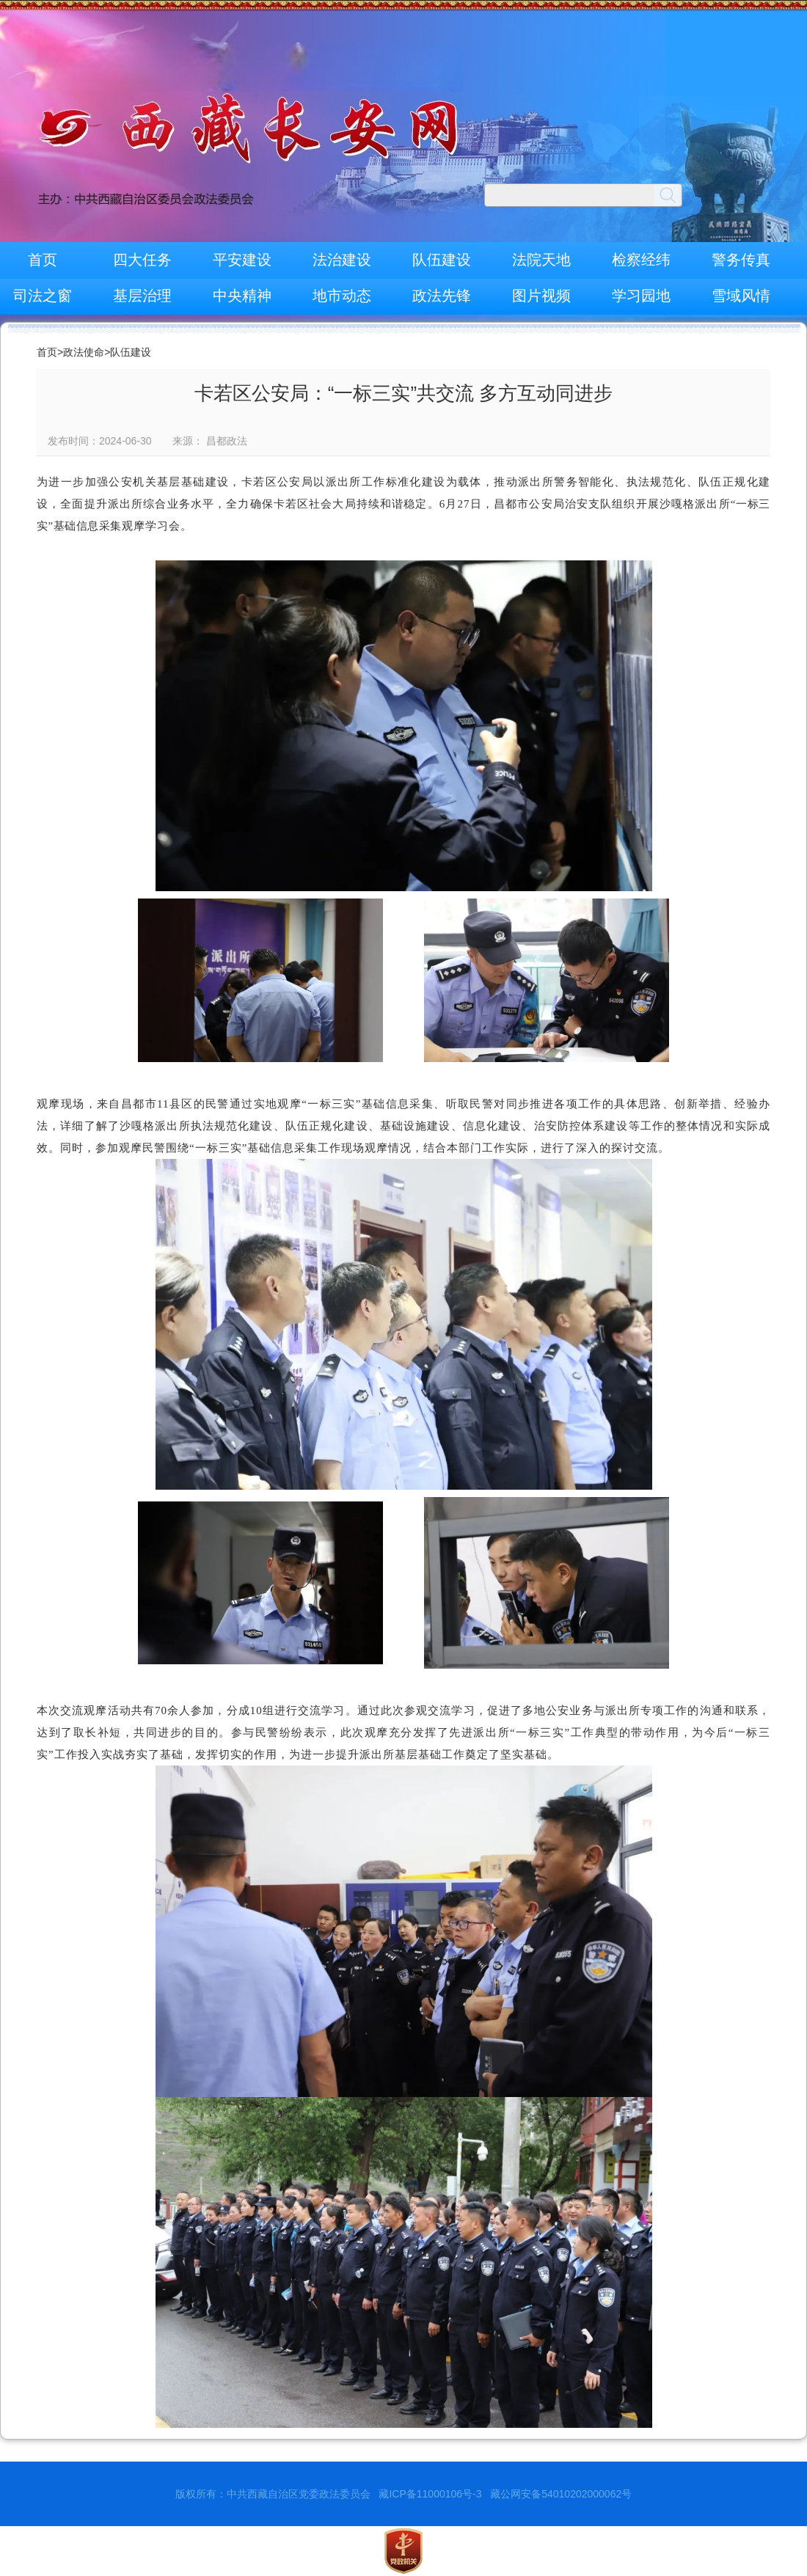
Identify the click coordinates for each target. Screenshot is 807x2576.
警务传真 (741, 260)
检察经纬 (641, 260)
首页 (42, 260)
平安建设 (242, 260)
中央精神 (242, 296)
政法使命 (83, 352)
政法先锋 (441, 296)
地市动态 (342, 296)
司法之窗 (42, 296)
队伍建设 (441, 260)
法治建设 (342, 260)
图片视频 (541, 296)
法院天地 (541, 260)
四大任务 (142, 260)
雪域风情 (741, 296)
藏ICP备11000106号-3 (430, 2494)
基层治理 (142, 296)
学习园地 (641, 296)
